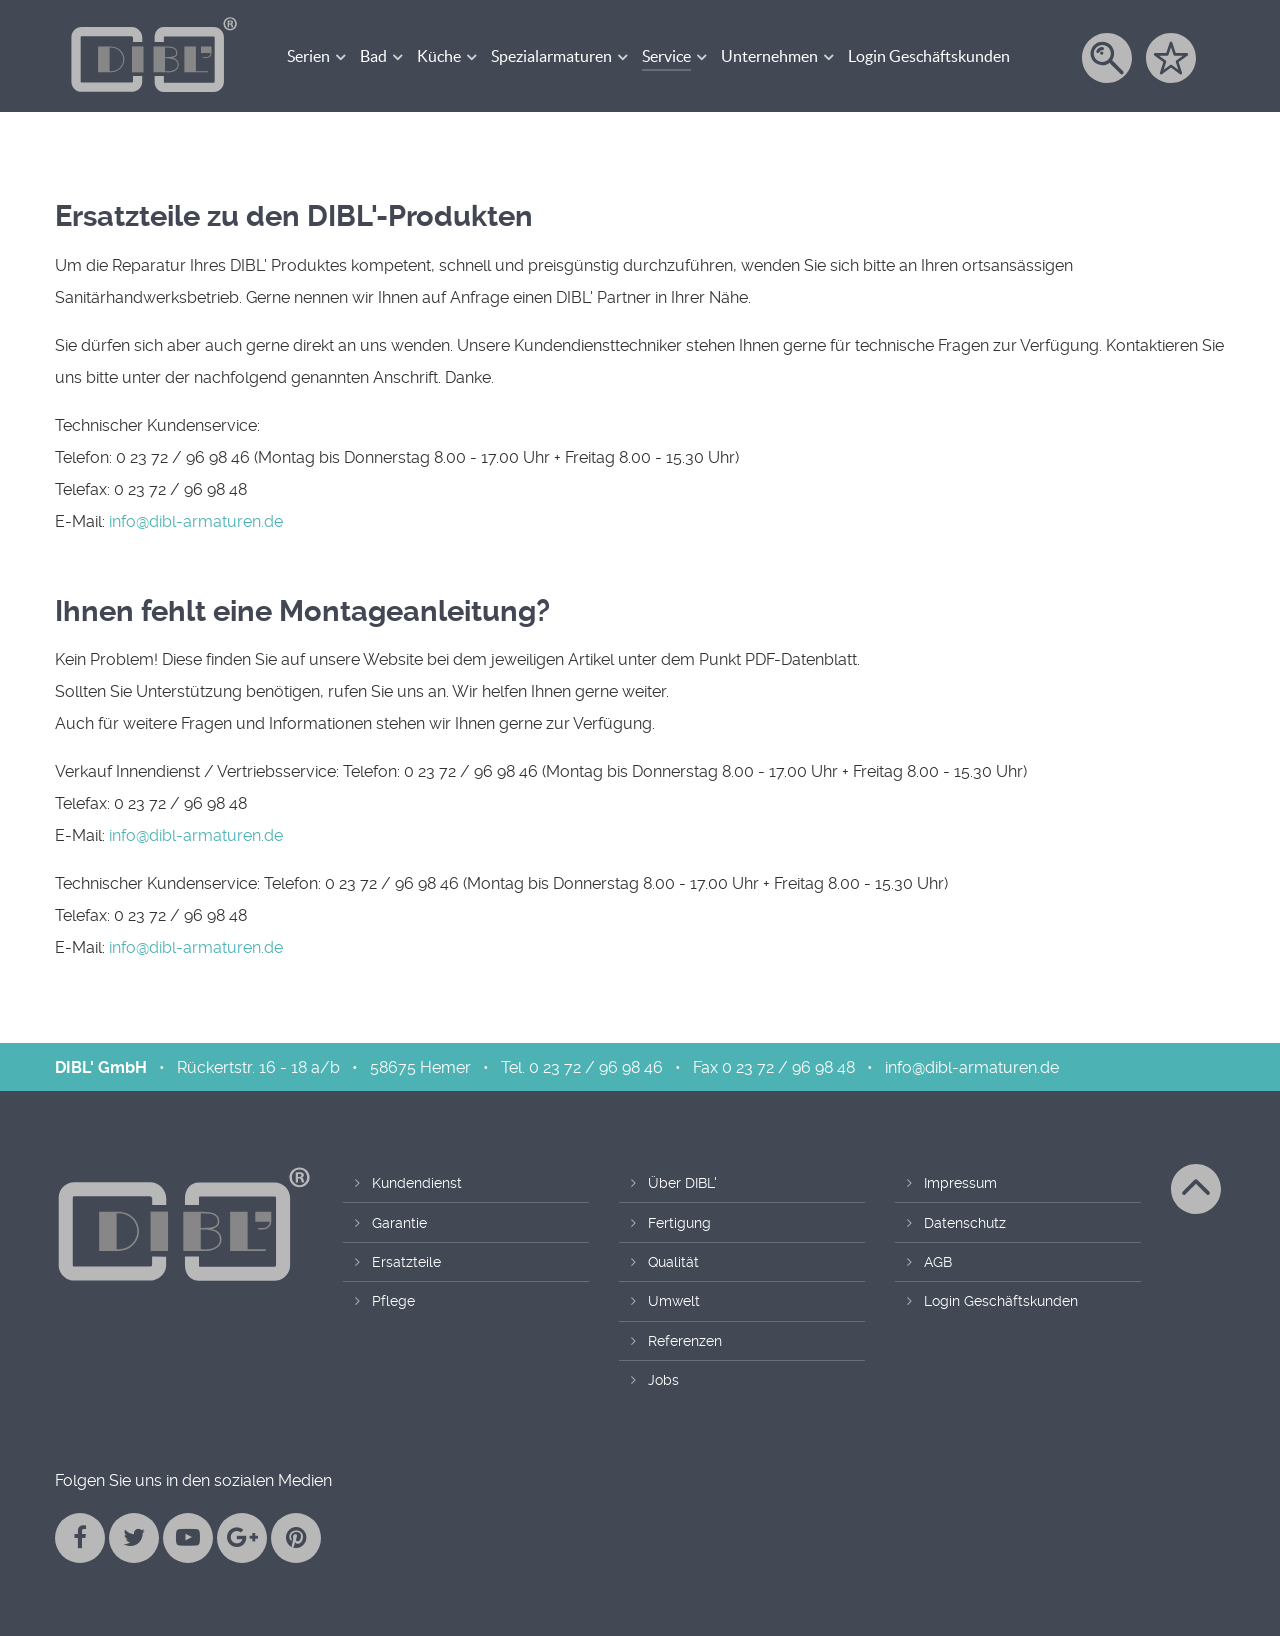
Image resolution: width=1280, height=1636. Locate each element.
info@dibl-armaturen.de (196, 521)
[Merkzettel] (1172, 58)
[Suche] (1108, 58)
